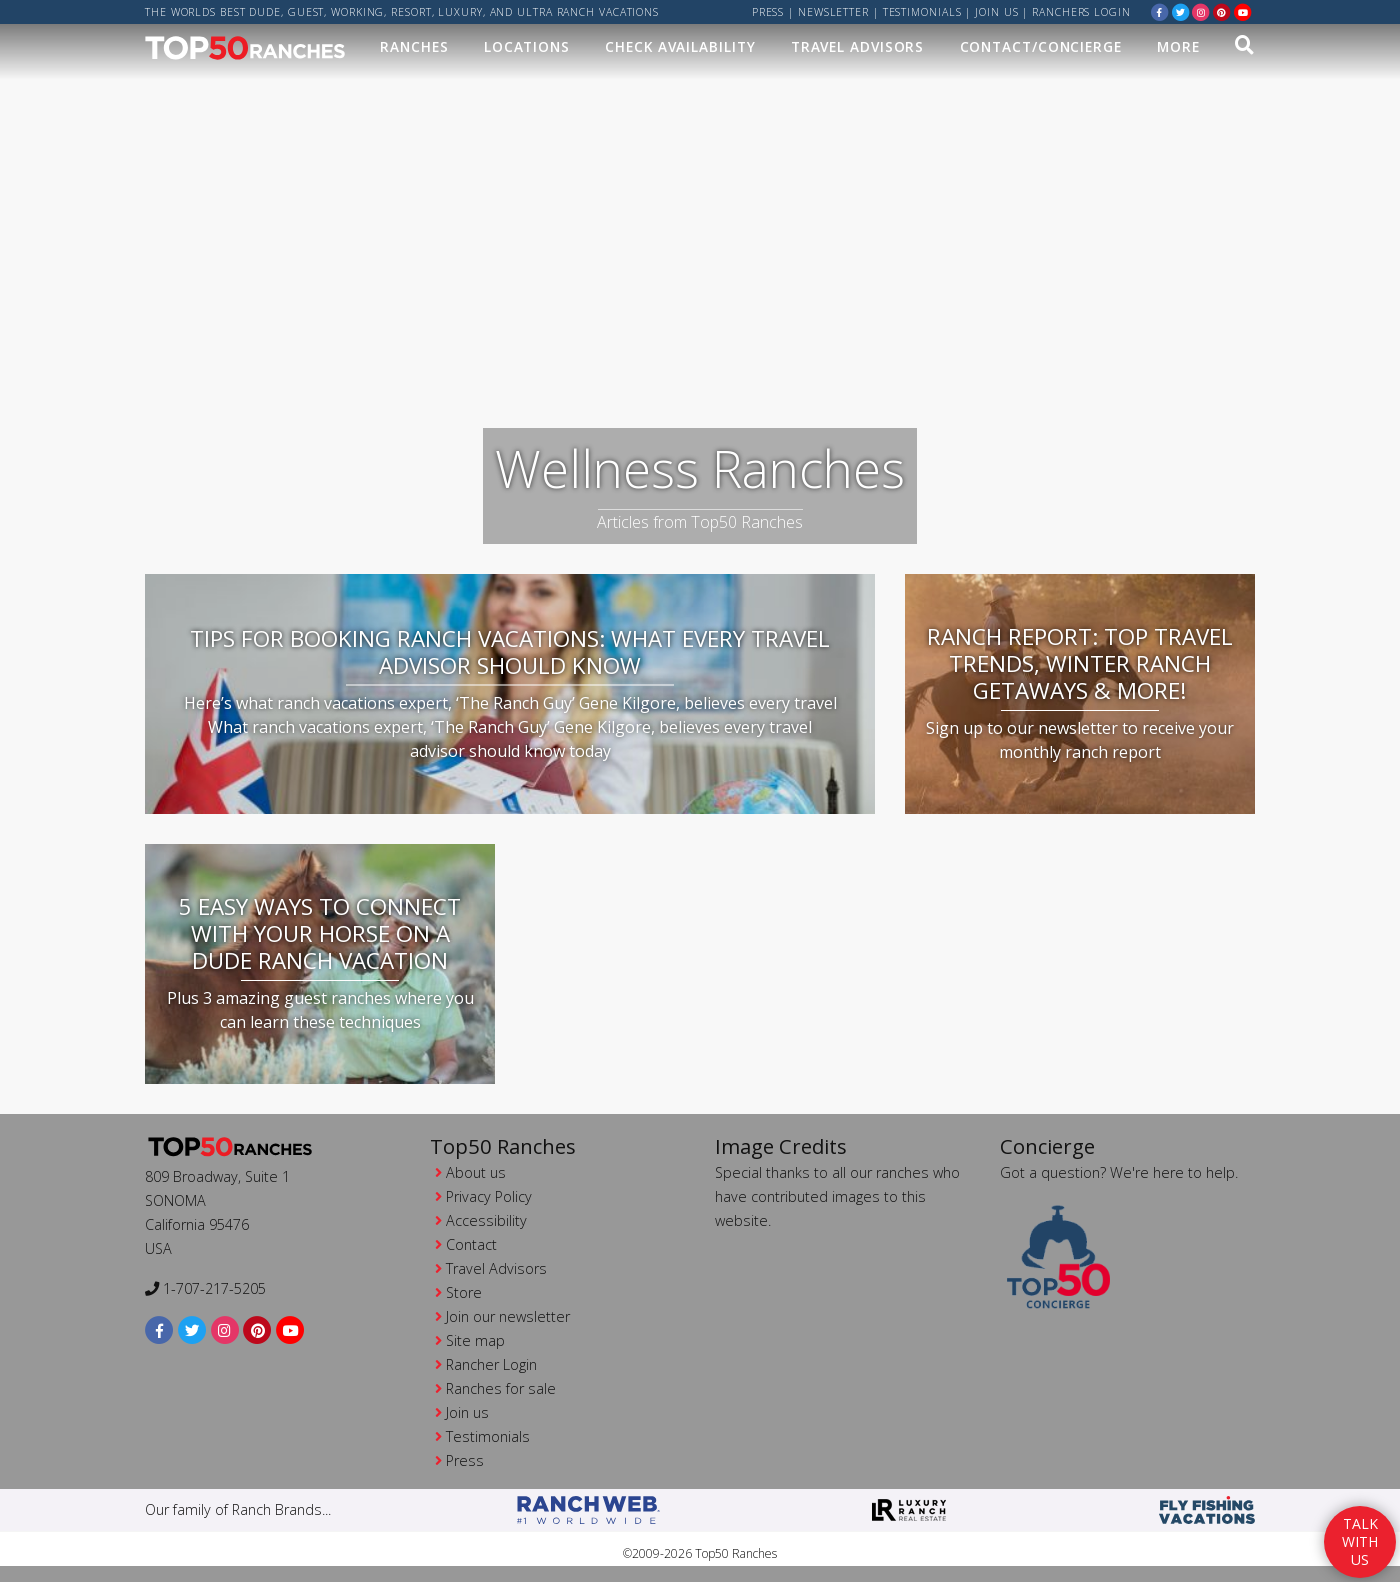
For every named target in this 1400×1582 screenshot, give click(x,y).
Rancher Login (491, 1364)
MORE (1178, 46)
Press (768, 12)
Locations (527, 46)
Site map (475, 1340)
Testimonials (922, 12)
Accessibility (486, 1220)
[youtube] (1243, 11)
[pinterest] (1222, 11)
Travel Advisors (858, 46)
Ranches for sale (501, 1388)
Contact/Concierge (1041, 46)
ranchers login (1081, 12)
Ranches (414, 46)
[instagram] (1201, 11)
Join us (996, 12)
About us (476, 1172)
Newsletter (833, 12)
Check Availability (680, 46)
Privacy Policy (489, 1196)
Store (464, 1292)
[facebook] (1160, 11)
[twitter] (1181, 11)
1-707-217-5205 (205, 1288)
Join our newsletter (508, 1316)
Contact (471, 1244)
